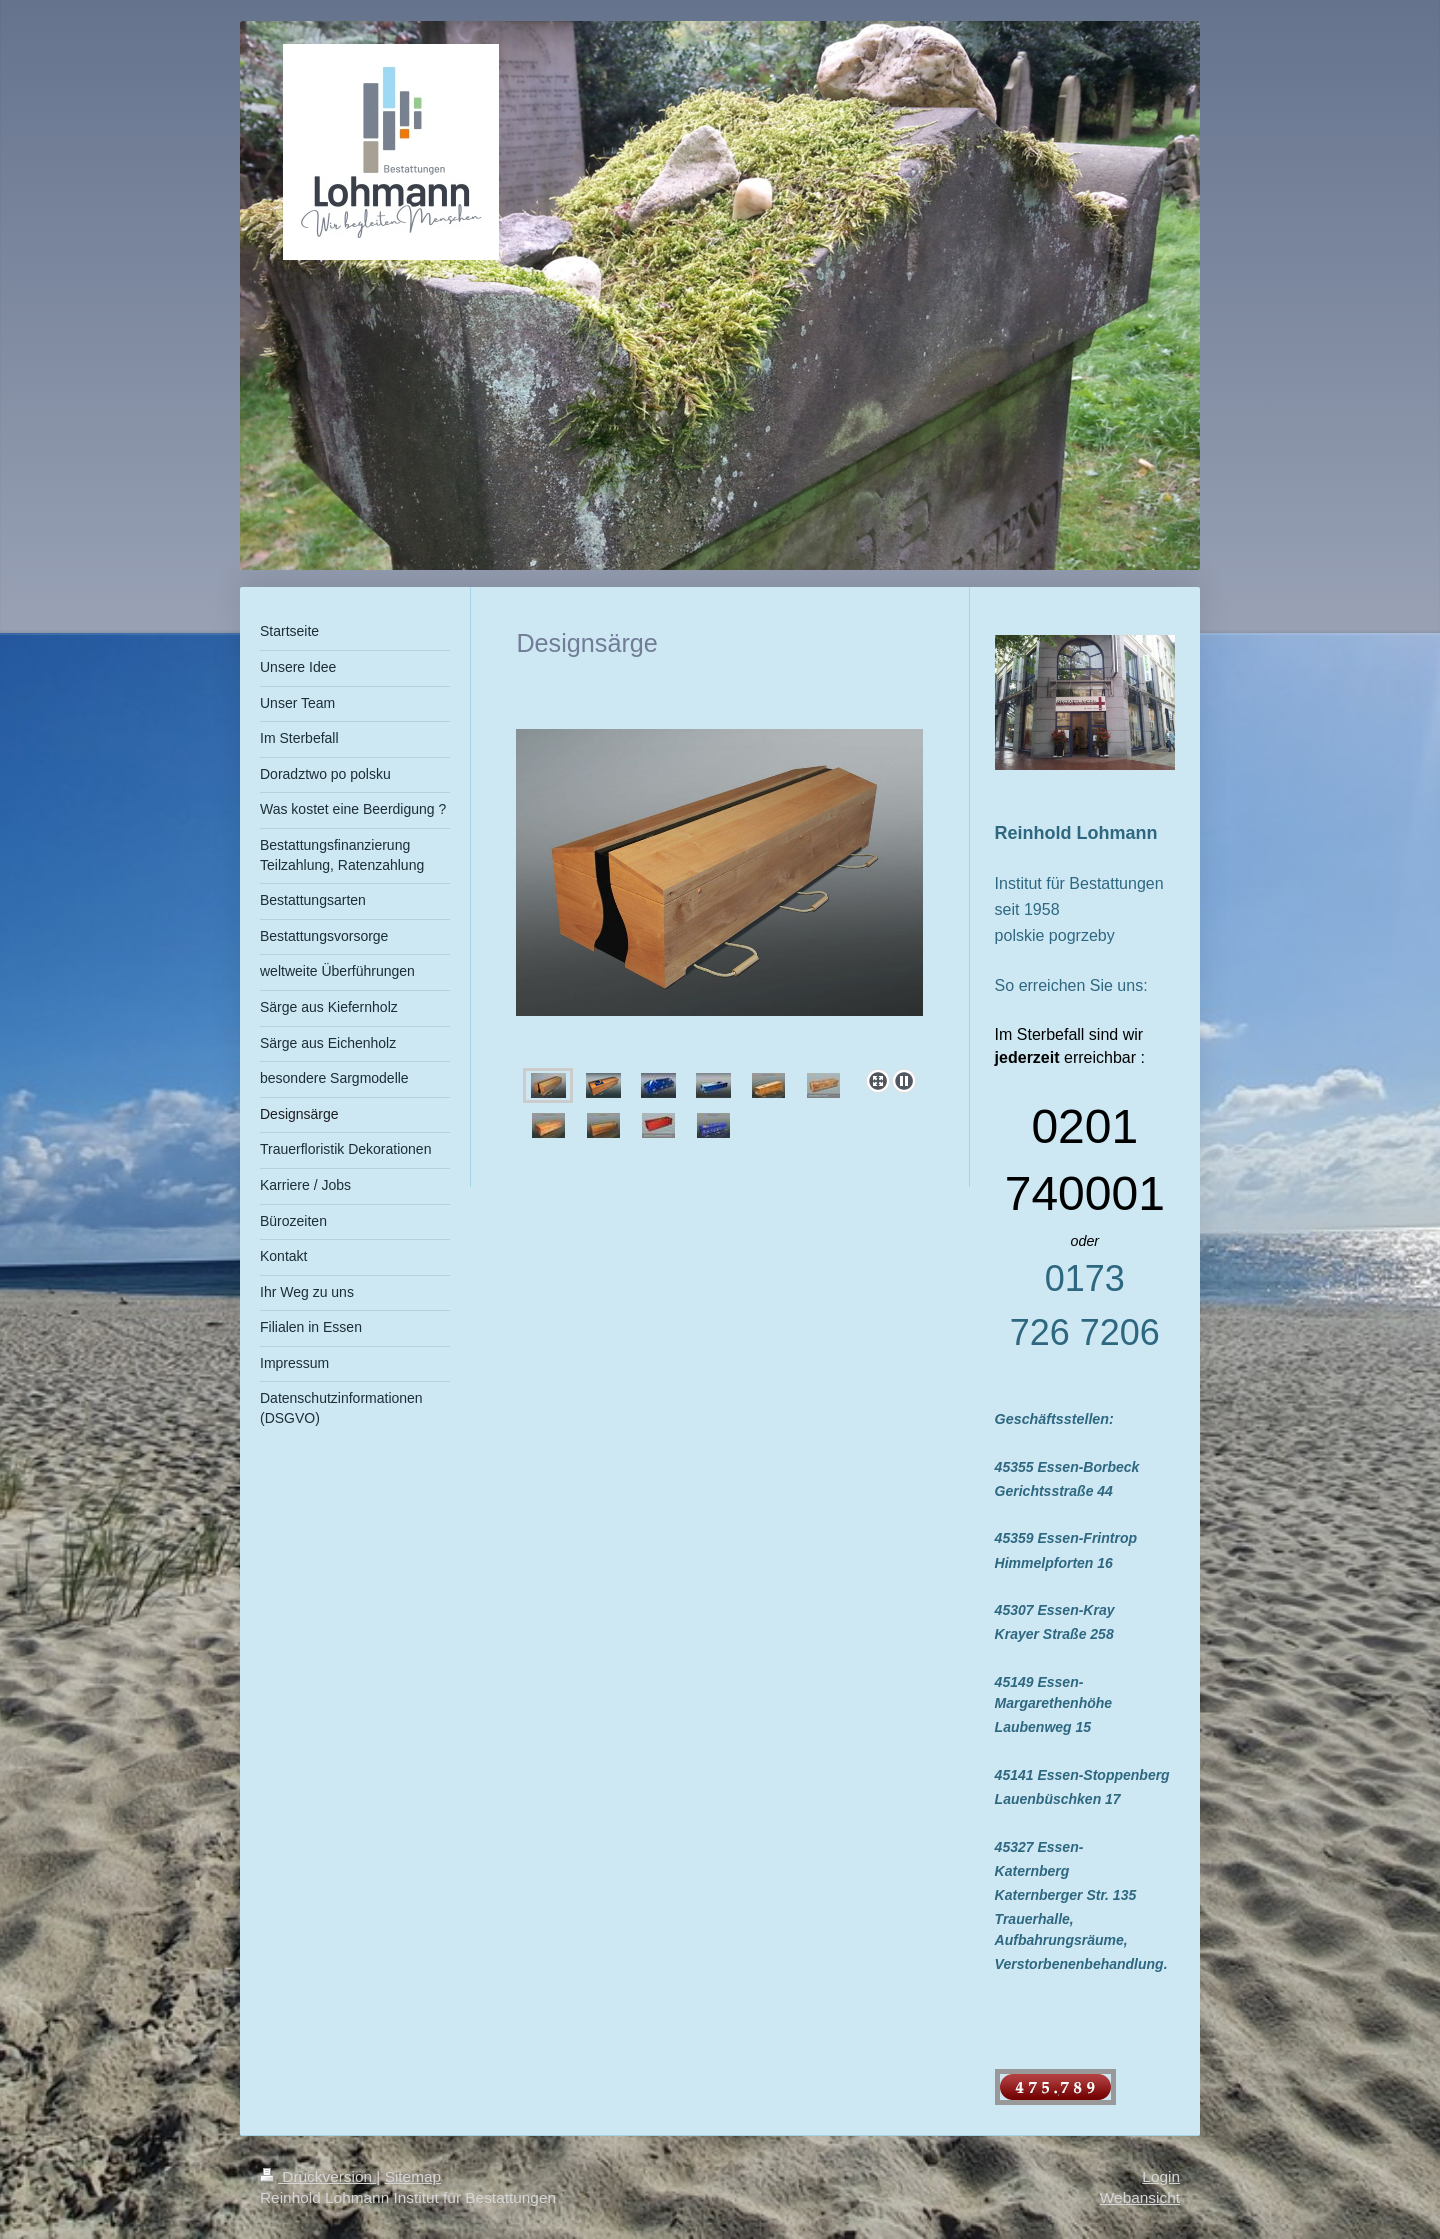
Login (1161, 2176)
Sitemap (413, 2176)
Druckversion (318, 2176)
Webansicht (1140, 2197)
